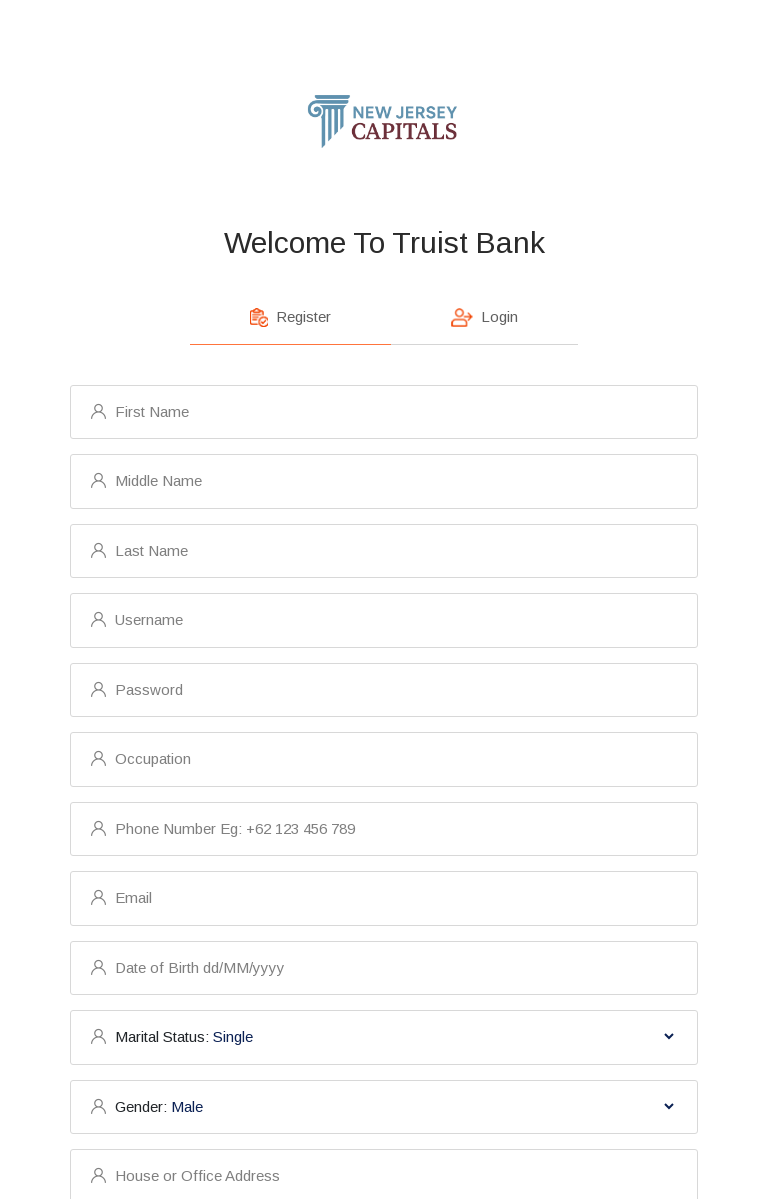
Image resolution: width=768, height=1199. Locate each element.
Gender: (141, 1106)
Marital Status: (162, 1036)
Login (484, 317)
